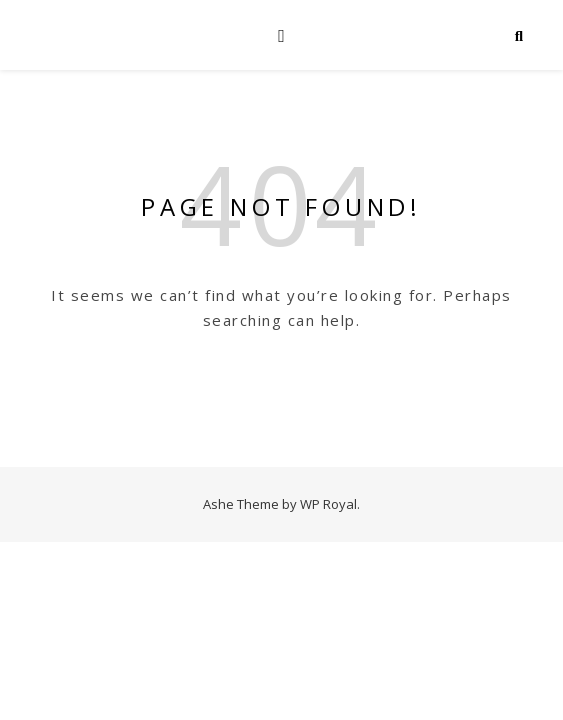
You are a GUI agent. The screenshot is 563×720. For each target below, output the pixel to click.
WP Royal (328, 504)
